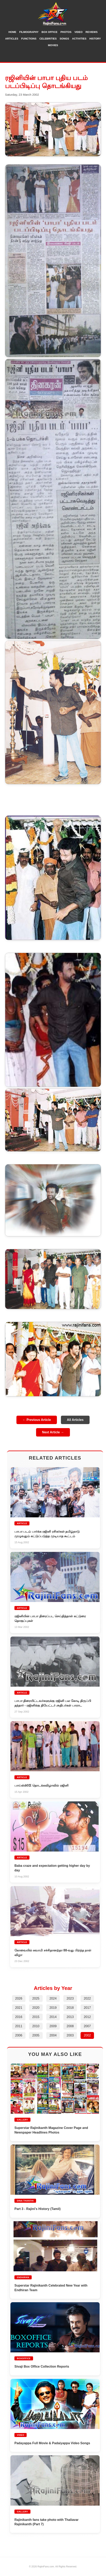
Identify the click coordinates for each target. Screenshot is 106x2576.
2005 (35, 2035)
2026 (18, 1998)
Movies (53, 45)
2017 (87, 2007)
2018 (70, 2007)
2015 (35, 2017)
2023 (70, 1998)
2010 (35, 2026)
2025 (35, 1998)
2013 (70, 2017)
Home (12, 31)
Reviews (92, 31)
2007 (87, 2026)
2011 (18, 2026)
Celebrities (48, 38)
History (95, 38)
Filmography (28, 31)
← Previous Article (36, 1419)
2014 (53, 2017)
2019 (53, 2007)
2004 (53, 2035)
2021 (18, 2007)
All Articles (75, 1419)
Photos (66, 31)
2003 (70, 2035)
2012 (87, 2017)
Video (78, 31)
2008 (70, 2026)
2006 (18, 2035)
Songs (64, 38)
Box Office (49, 31)
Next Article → (53, 1432)
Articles (11, 38)
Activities (79, 38)
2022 (87, 1998)
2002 (87, 2035)
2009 (53, 2026)
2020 (35, 2007)
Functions (28, 38)
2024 (53, 1998)
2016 (18, 2017)
